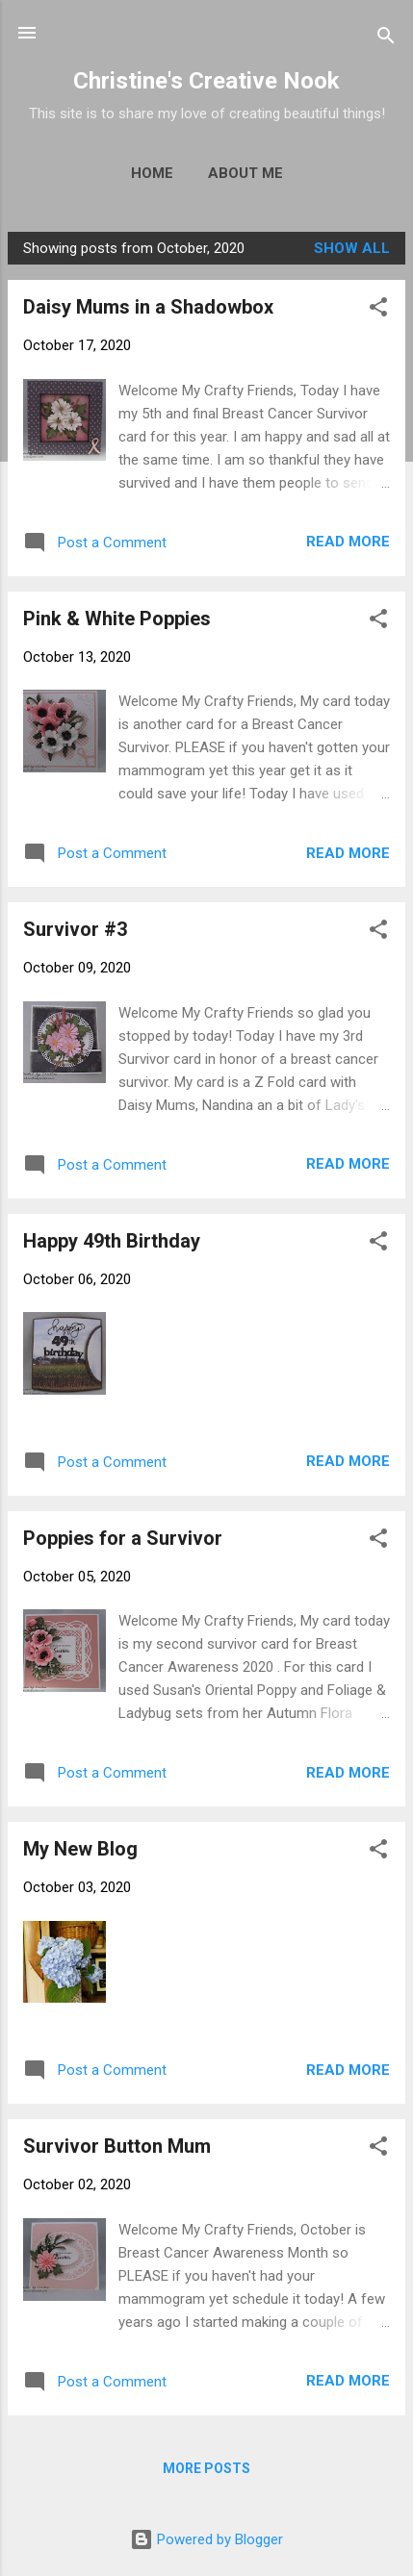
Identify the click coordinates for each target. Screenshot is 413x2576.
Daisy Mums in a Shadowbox (148, 306)
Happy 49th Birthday (111, 1240)
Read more (348, 541)
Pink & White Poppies (117, 618)
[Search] (386, 39)
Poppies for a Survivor (122, 1538)
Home (152, 173)
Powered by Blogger (206, 2539)
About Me (245, 173)
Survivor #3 (75, 929)
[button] (378, 310)
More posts (206, 2468)
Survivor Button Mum (117, 2146)
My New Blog (80, 1848)
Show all (352, 248)
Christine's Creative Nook (206, 80)
